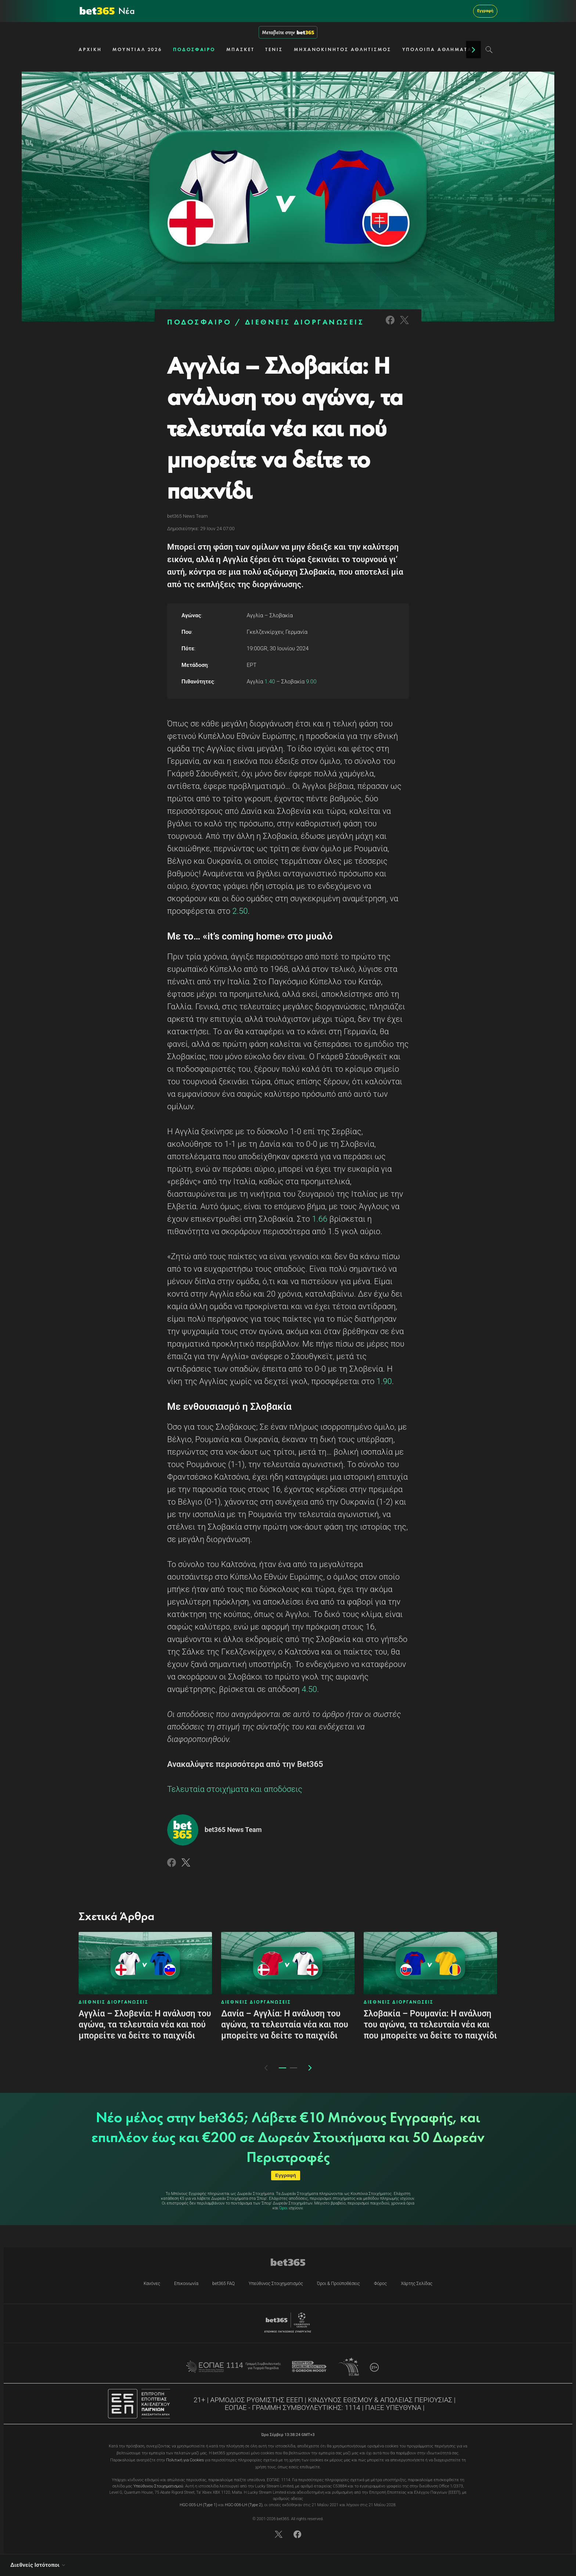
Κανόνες (152, 2283)
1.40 (269, 681)
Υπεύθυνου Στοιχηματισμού (158, 2486)
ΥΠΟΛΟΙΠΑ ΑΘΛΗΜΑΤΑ (437, 49)
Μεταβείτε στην (288, 32)
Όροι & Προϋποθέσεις (338, 2283)
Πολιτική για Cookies (185, 2460)
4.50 (309, 1689)
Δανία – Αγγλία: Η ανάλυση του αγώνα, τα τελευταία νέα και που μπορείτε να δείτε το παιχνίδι (284, 2025)
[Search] (489, 50)
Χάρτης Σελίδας (416, 2283)
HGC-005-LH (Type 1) (198, 2505)
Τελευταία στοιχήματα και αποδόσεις (234, 1789)
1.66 (319, 1219)
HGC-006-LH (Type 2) (243, 2505)
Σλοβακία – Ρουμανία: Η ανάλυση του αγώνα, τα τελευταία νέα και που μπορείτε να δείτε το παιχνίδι (430, 2025)
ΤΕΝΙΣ (274, 49)
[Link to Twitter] (404, 325)
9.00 (310, 681)
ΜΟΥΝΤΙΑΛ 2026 (137, 49)
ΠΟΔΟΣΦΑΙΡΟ (194, 49)
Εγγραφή (485, 10)
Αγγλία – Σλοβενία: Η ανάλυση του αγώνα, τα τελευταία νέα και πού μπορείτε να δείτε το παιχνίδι (145, 2025)
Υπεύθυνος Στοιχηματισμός (276, 2283)
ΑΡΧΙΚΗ (90, 49)
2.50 (239, 911)
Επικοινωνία (186, 2283)
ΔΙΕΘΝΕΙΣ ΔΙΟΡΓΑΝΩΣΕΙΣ (304, 322)
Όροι (283, 2208)
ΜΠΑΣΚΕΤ (240, 49)
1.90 (384, 1381)
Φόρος (380, 2283)
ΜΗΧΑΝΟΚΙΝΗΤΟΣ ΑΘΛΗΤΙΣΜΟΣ (342, 49)
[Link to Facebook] (390, 325)
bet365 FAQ (223, 2283)
